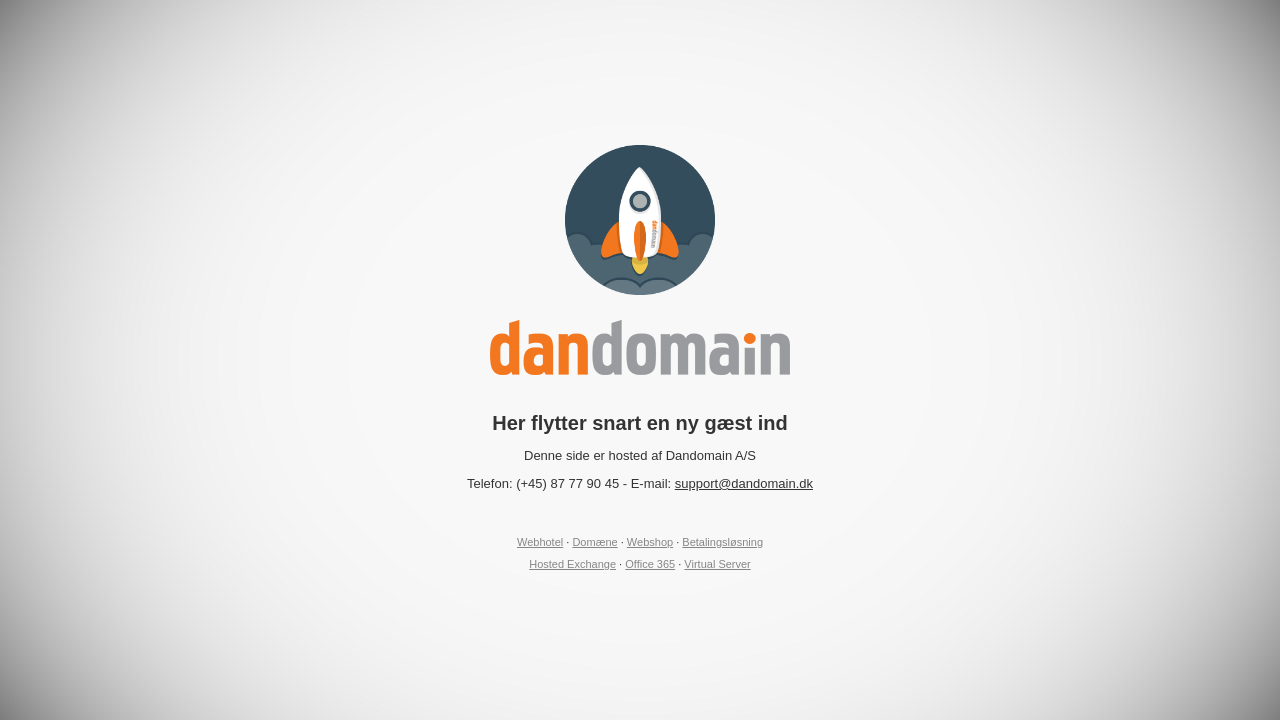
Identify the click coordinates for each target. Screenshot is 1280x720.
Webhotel (540, 542)
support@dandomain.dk (744, 483)
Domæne (594, 542)
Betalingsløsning (722, 542)
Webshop (650, 542)
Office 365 (650, 564)
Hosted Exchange (572, 564)
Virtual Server (717, 564)
